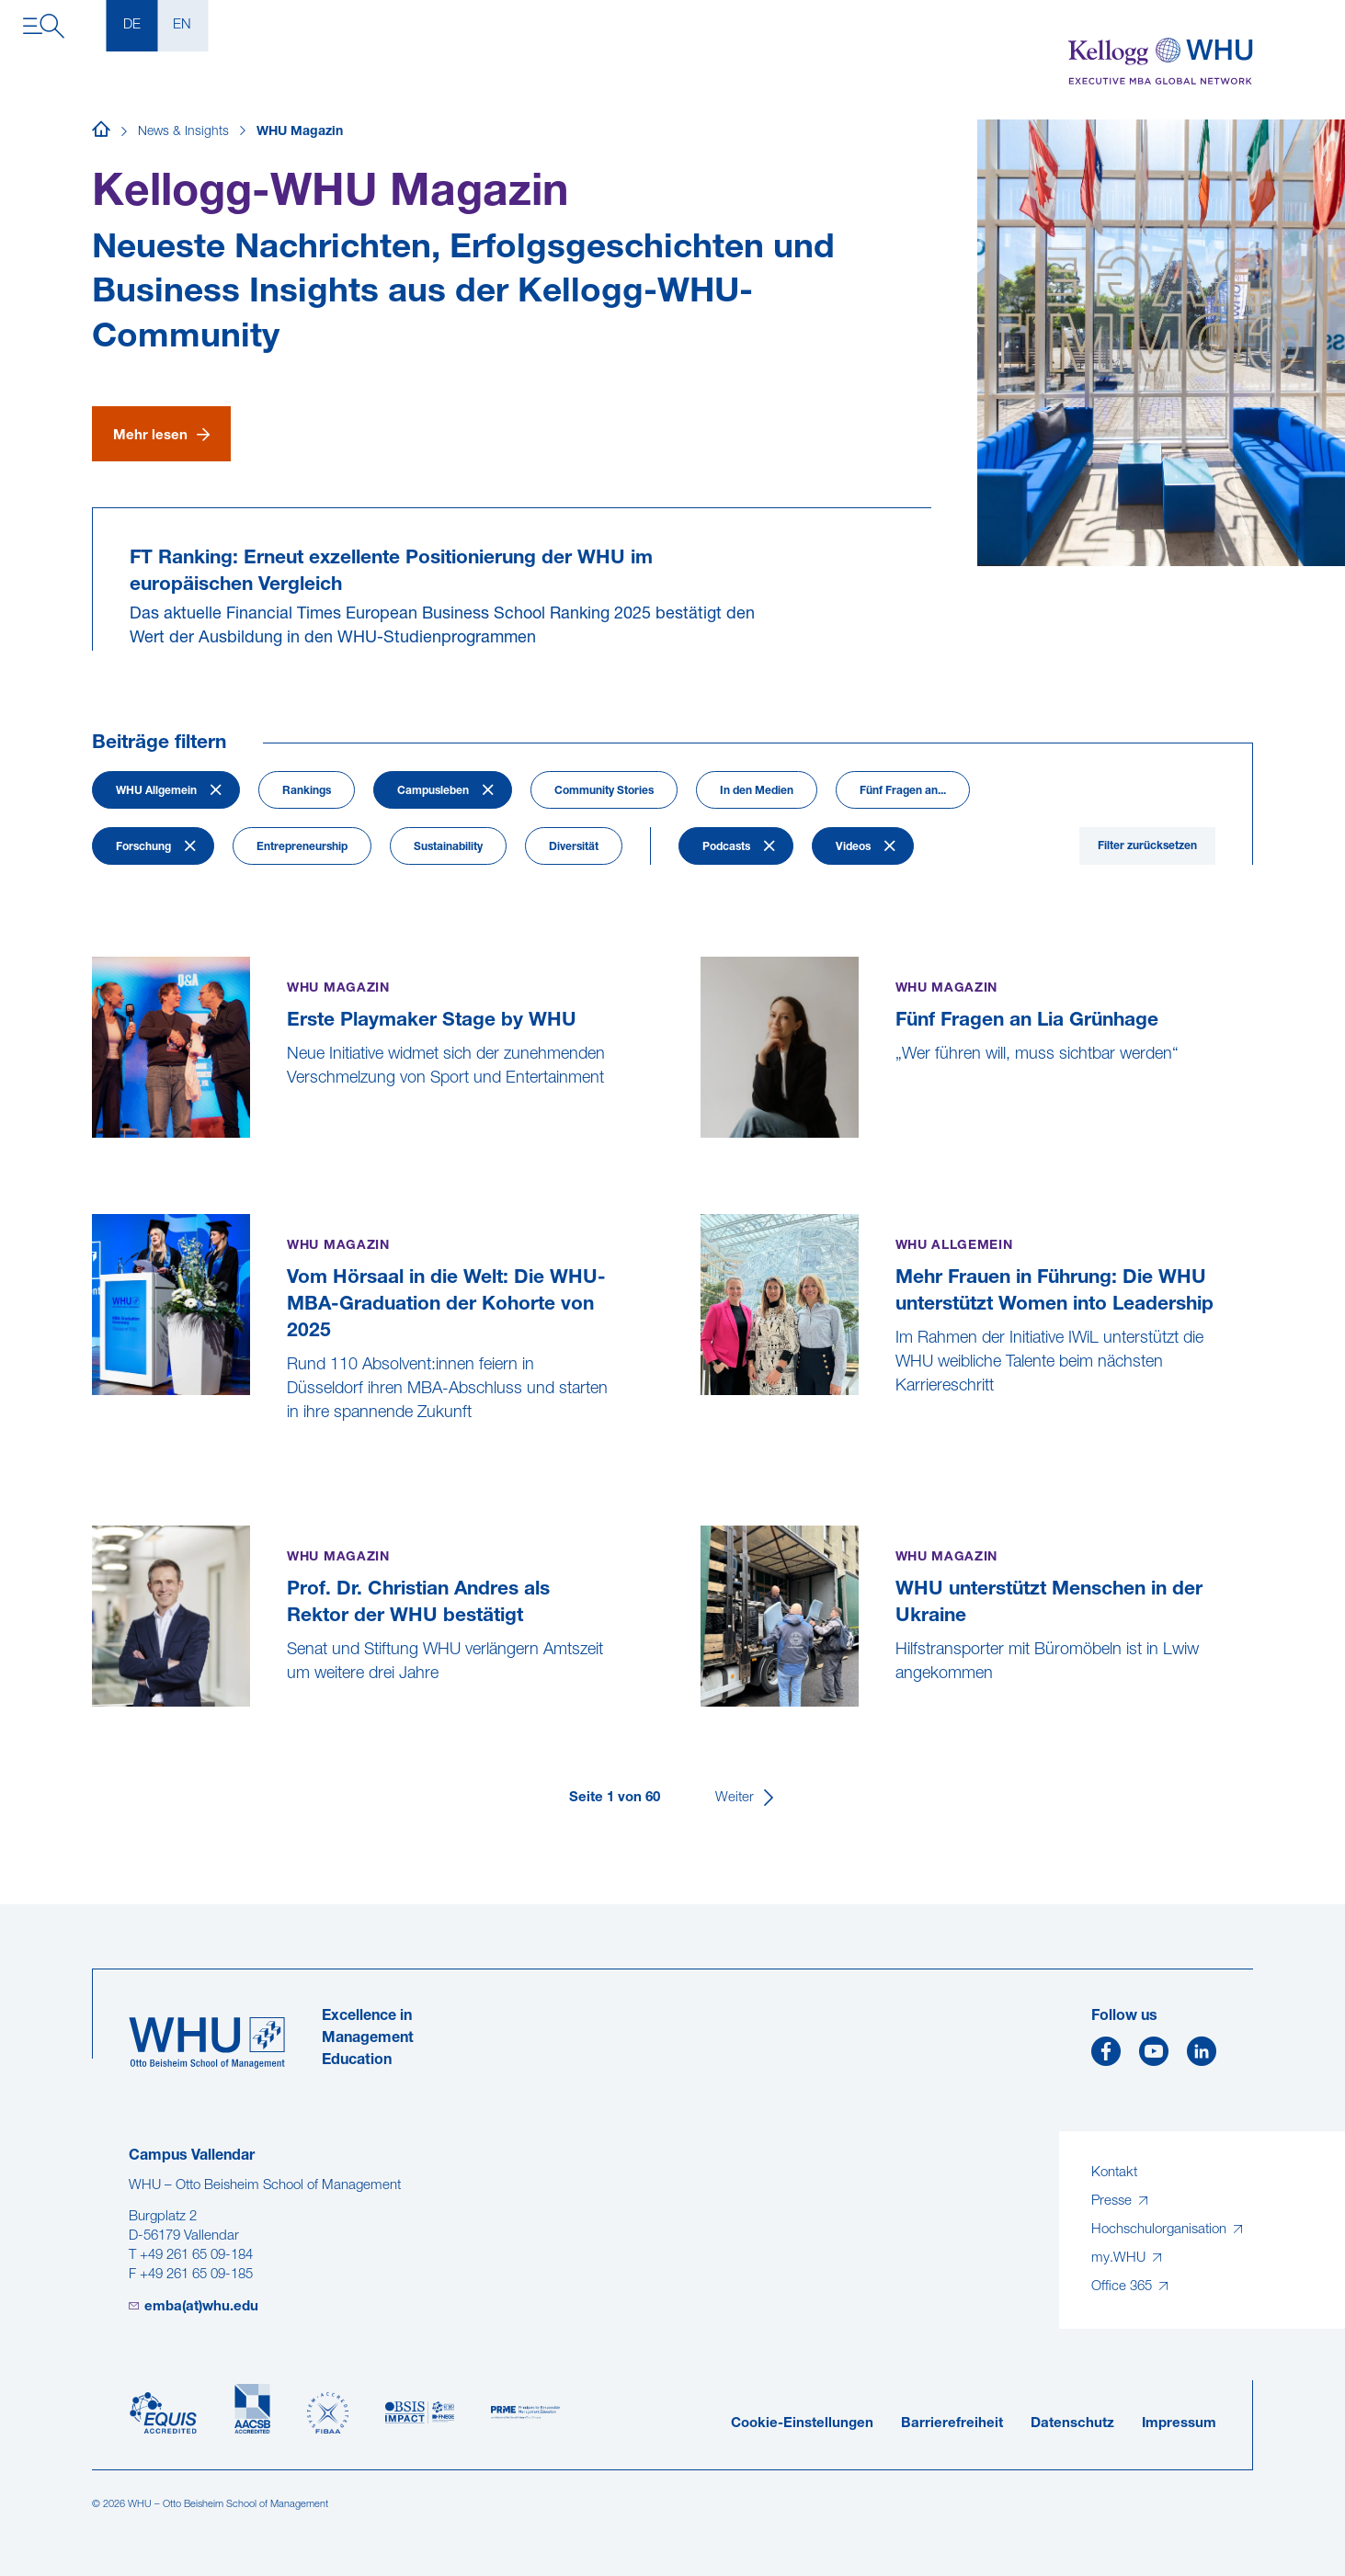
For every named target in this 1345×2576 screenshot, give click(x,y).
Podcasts (726, 847)
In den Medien (756, 791)
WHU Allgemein (156, 791)
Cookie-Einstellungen (802, 2424)
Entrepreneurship (302, 847)
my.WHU (1120, 2258)
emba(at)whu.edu (201, 2307)
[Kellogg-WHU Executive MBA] (1160, 62)
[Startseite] (101, 132)
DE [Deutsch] (132, 25)
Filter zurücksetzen (1147, 846)
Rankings (306, 791)
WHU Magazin (299, 132)
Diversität (573, 847)
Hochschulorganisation (1160, 2230)
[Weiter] (746, 1798)
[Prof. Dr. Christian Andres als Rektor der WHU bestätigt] (94, 1720)
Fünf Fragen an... (903, 791)
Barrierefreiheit (952, 2424)
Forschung (143, 847)
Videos (853, 847)
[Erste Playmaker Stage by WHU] (94, 1148)
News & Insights (183, 132)
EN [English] (182, 25)
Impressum (1179, 2424)
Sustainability (448, 847)
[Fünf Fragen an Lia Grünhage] (703, 1148)
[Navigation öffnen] (43, 26)
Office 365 (1123, 2287)
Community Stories (604, 791)
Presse (1113, 2201)
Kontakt (1114, 2173)
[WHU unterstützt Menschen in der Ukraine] (703, 1720)
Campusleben (433, 791)
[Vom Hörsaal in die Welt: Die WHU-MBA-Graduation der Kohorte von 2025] (94, 1459)
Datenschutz (1072, 2424)
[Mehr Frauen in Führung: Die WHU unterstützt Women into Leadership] (703, 1432)
